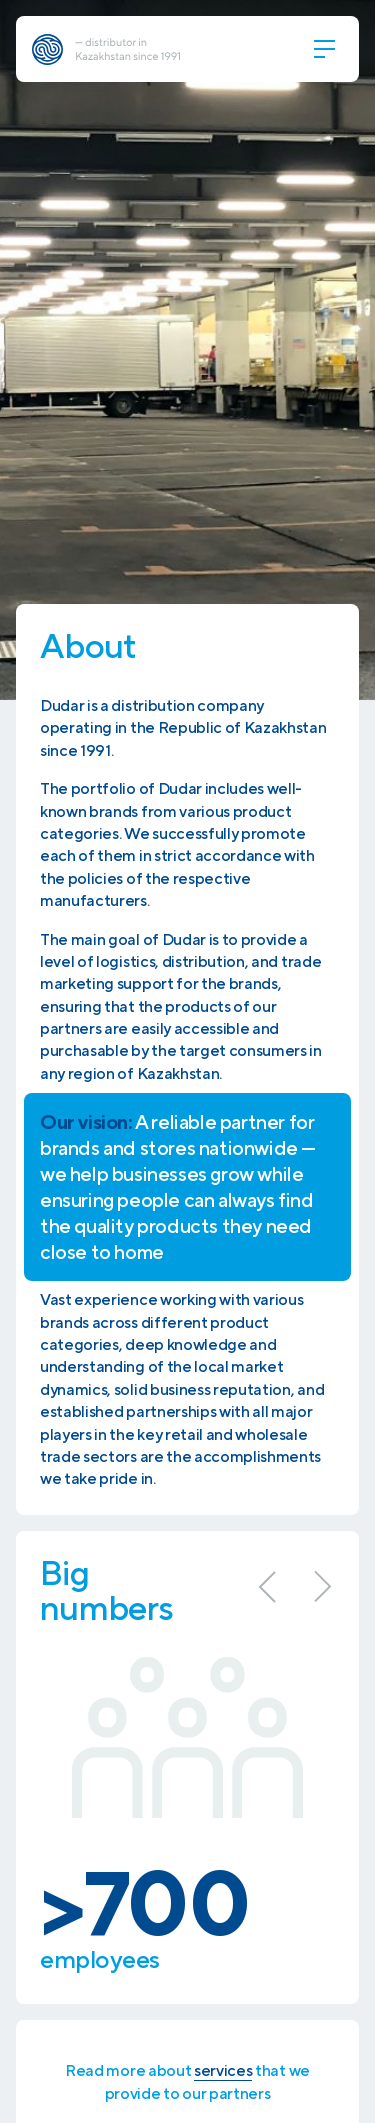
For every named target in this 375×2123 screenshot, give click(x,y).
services (223, 2070)
